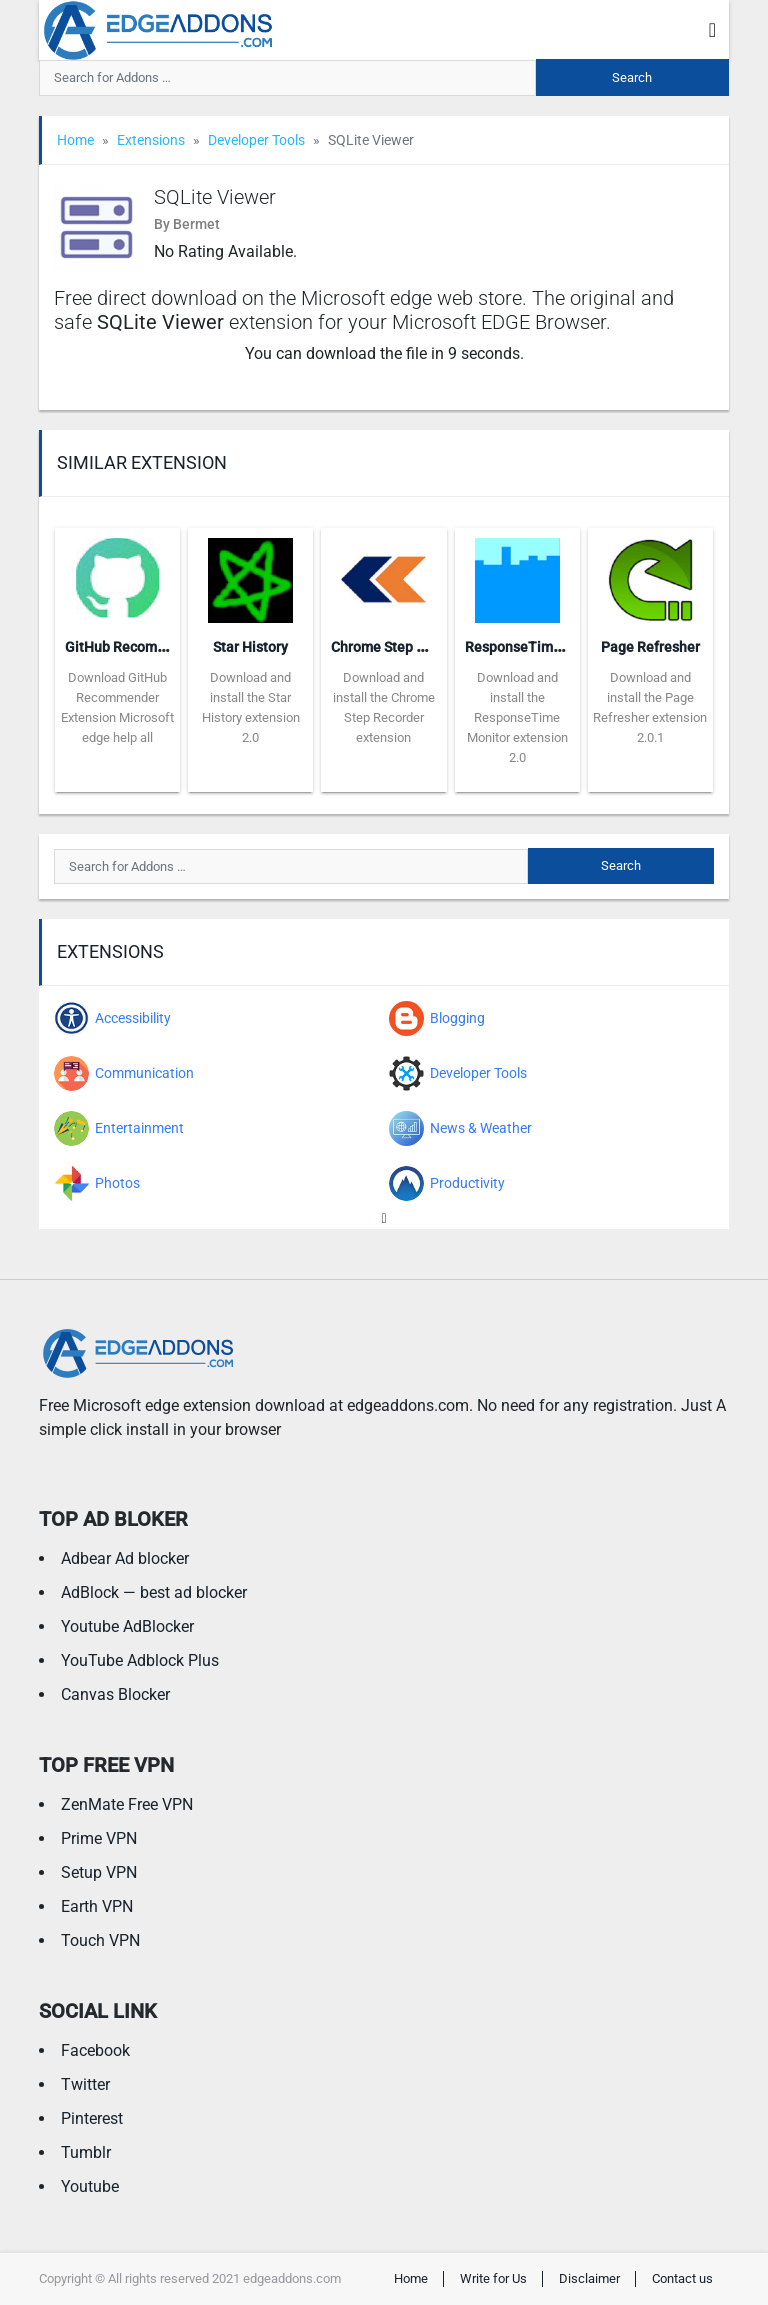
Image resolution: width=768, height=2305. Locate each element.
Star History (250, 647)
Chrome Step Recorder (402, 647)
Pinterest (92, 2118)
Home (75, 140)
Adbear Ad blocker (125, 1558)
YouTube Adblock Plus (140, 1660)
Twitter (85, 2084)
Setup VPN (99, 1872)
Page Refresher (650, 647)
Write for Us (493, 2278)
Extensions (151, 140)
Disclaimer (589, 2278)
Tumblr (86, 2152)
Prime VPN (99, 1838)
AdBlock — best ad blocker (154, 1592)
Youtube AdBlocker (127, 1626)
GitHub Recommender (135, 647)
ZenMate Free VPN (127, 1804)
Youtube (90, 2186)
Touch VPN (100, 1940)
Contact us (682, 2278)
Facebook (95, 2050)
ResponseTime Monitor (539, 647)
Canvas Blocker (115, 1694)
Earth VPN (97, 1906)
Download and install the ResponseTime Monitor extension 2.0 (517, 717)
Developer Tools (256, 140)
